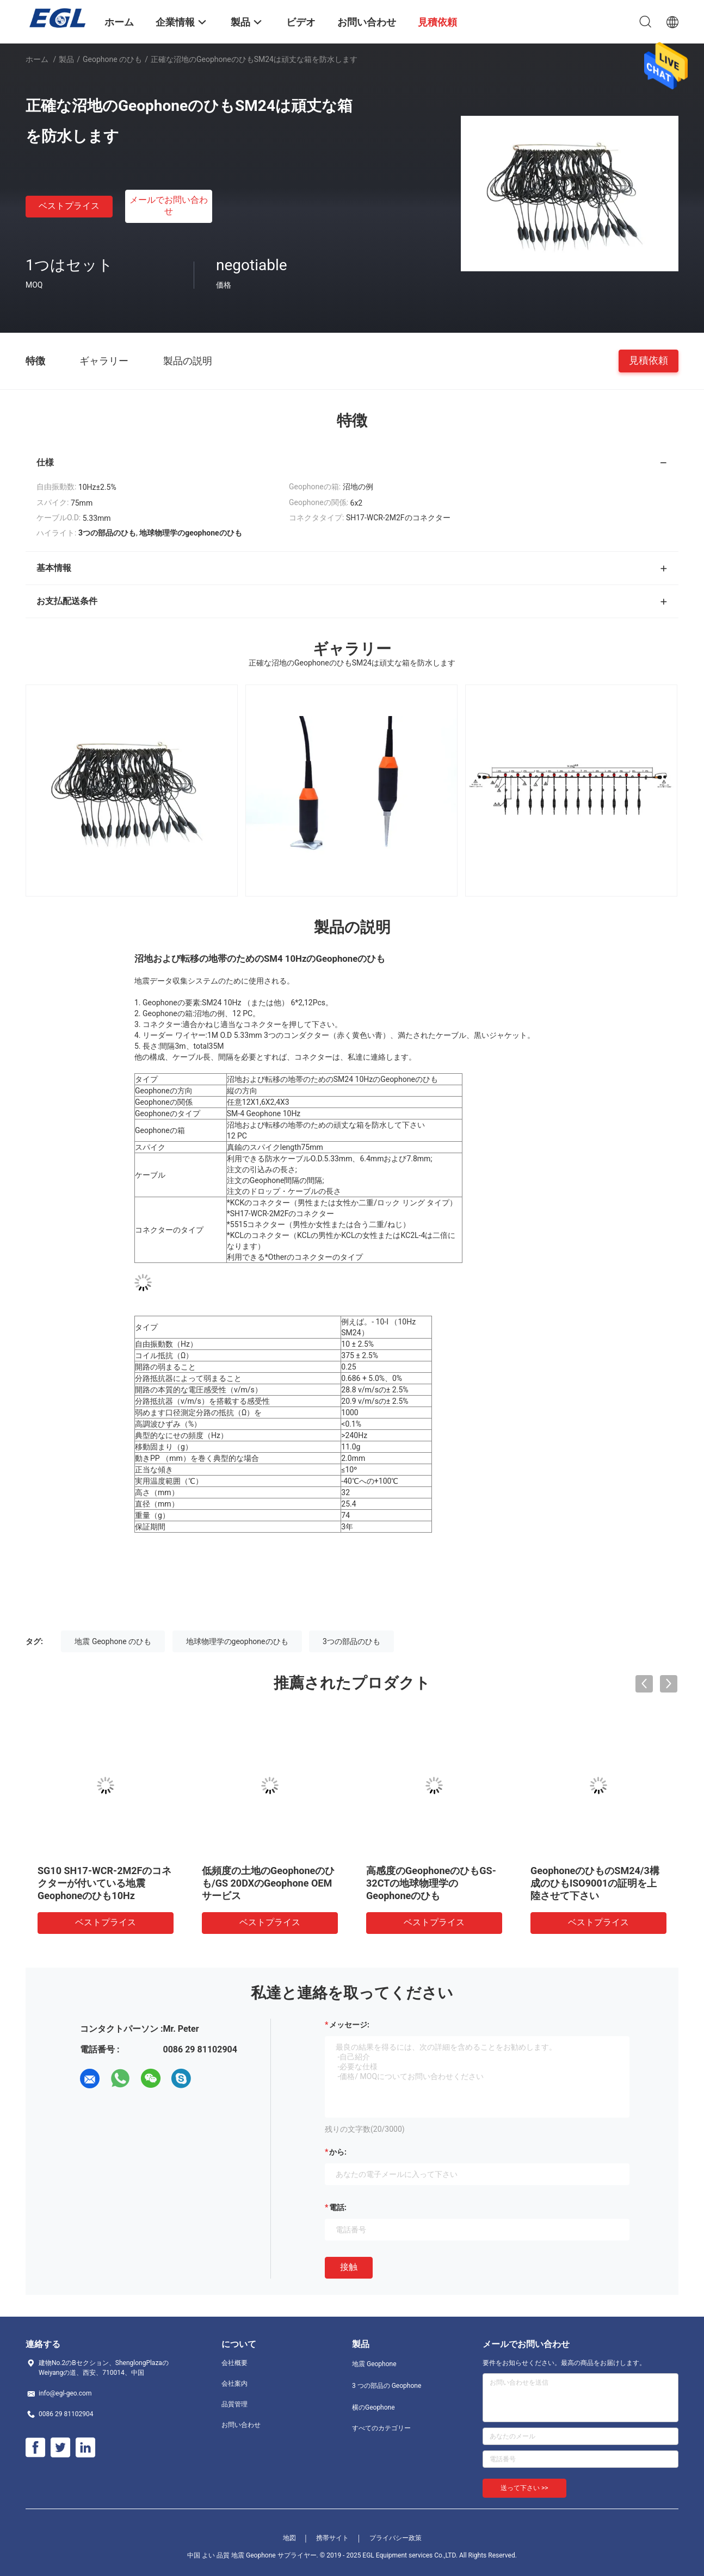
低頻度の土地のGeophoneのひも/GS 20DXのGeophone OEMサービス (268, 1883)
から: (338, 2152)
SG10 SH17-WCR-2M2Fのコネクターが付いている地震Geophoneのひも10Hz (104, 1883)
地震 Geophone (374, 2364)
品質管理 (234, 2404)
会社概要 (234, 2363)
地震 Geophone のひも (113, 1641)
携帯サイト (332, 2538)
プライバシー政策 (395, 2538)
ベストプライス (69, 206)
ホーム (37, 59)
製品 (66, 59)
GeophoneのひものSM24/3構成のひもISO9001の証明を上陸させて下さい (594, 1883)
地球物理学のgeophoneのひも (237, 1641)
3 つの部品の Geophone (386, 2386)
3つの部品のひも (351, 1641)
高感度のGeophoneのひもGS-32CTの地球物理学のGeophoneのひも (431, 1883)
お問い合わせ (241, 2425)
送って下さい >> (524, 2488)
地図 (289, 2538)
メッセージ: (349, 2024)
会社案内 (234, 2383)
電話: (338, 2207)
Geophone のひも (112, 59)
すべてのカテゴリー (381, 2428)
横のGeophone (373, 2407)
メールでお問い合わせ (168, 205)
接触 (348, 2267)
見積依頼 (648, 360)
